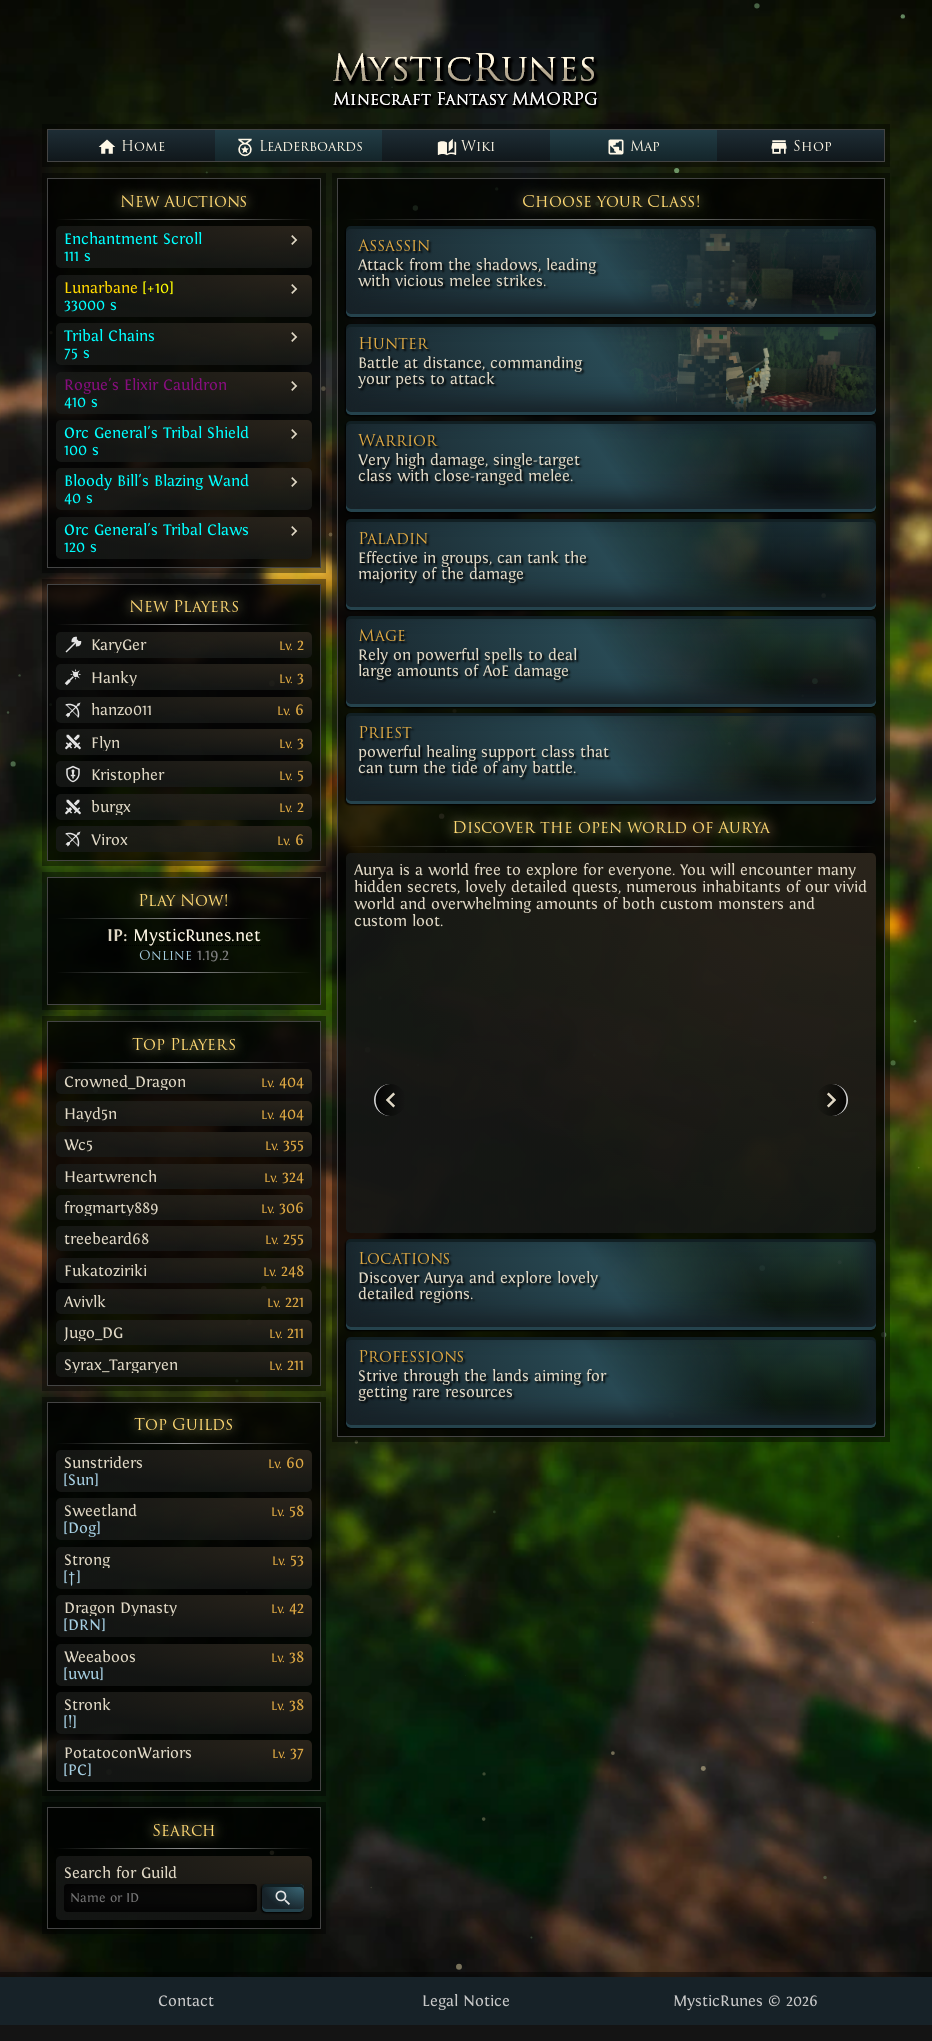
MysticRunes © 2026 (745, 2000)
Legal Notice (466, 2000)
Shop (800, 147)
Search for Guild (120, 1872)
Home (131, 147)
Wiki (466, 147)
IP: (184, 935)
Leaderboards (299, 147)
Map (633, 147)
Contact (186, 2000)
